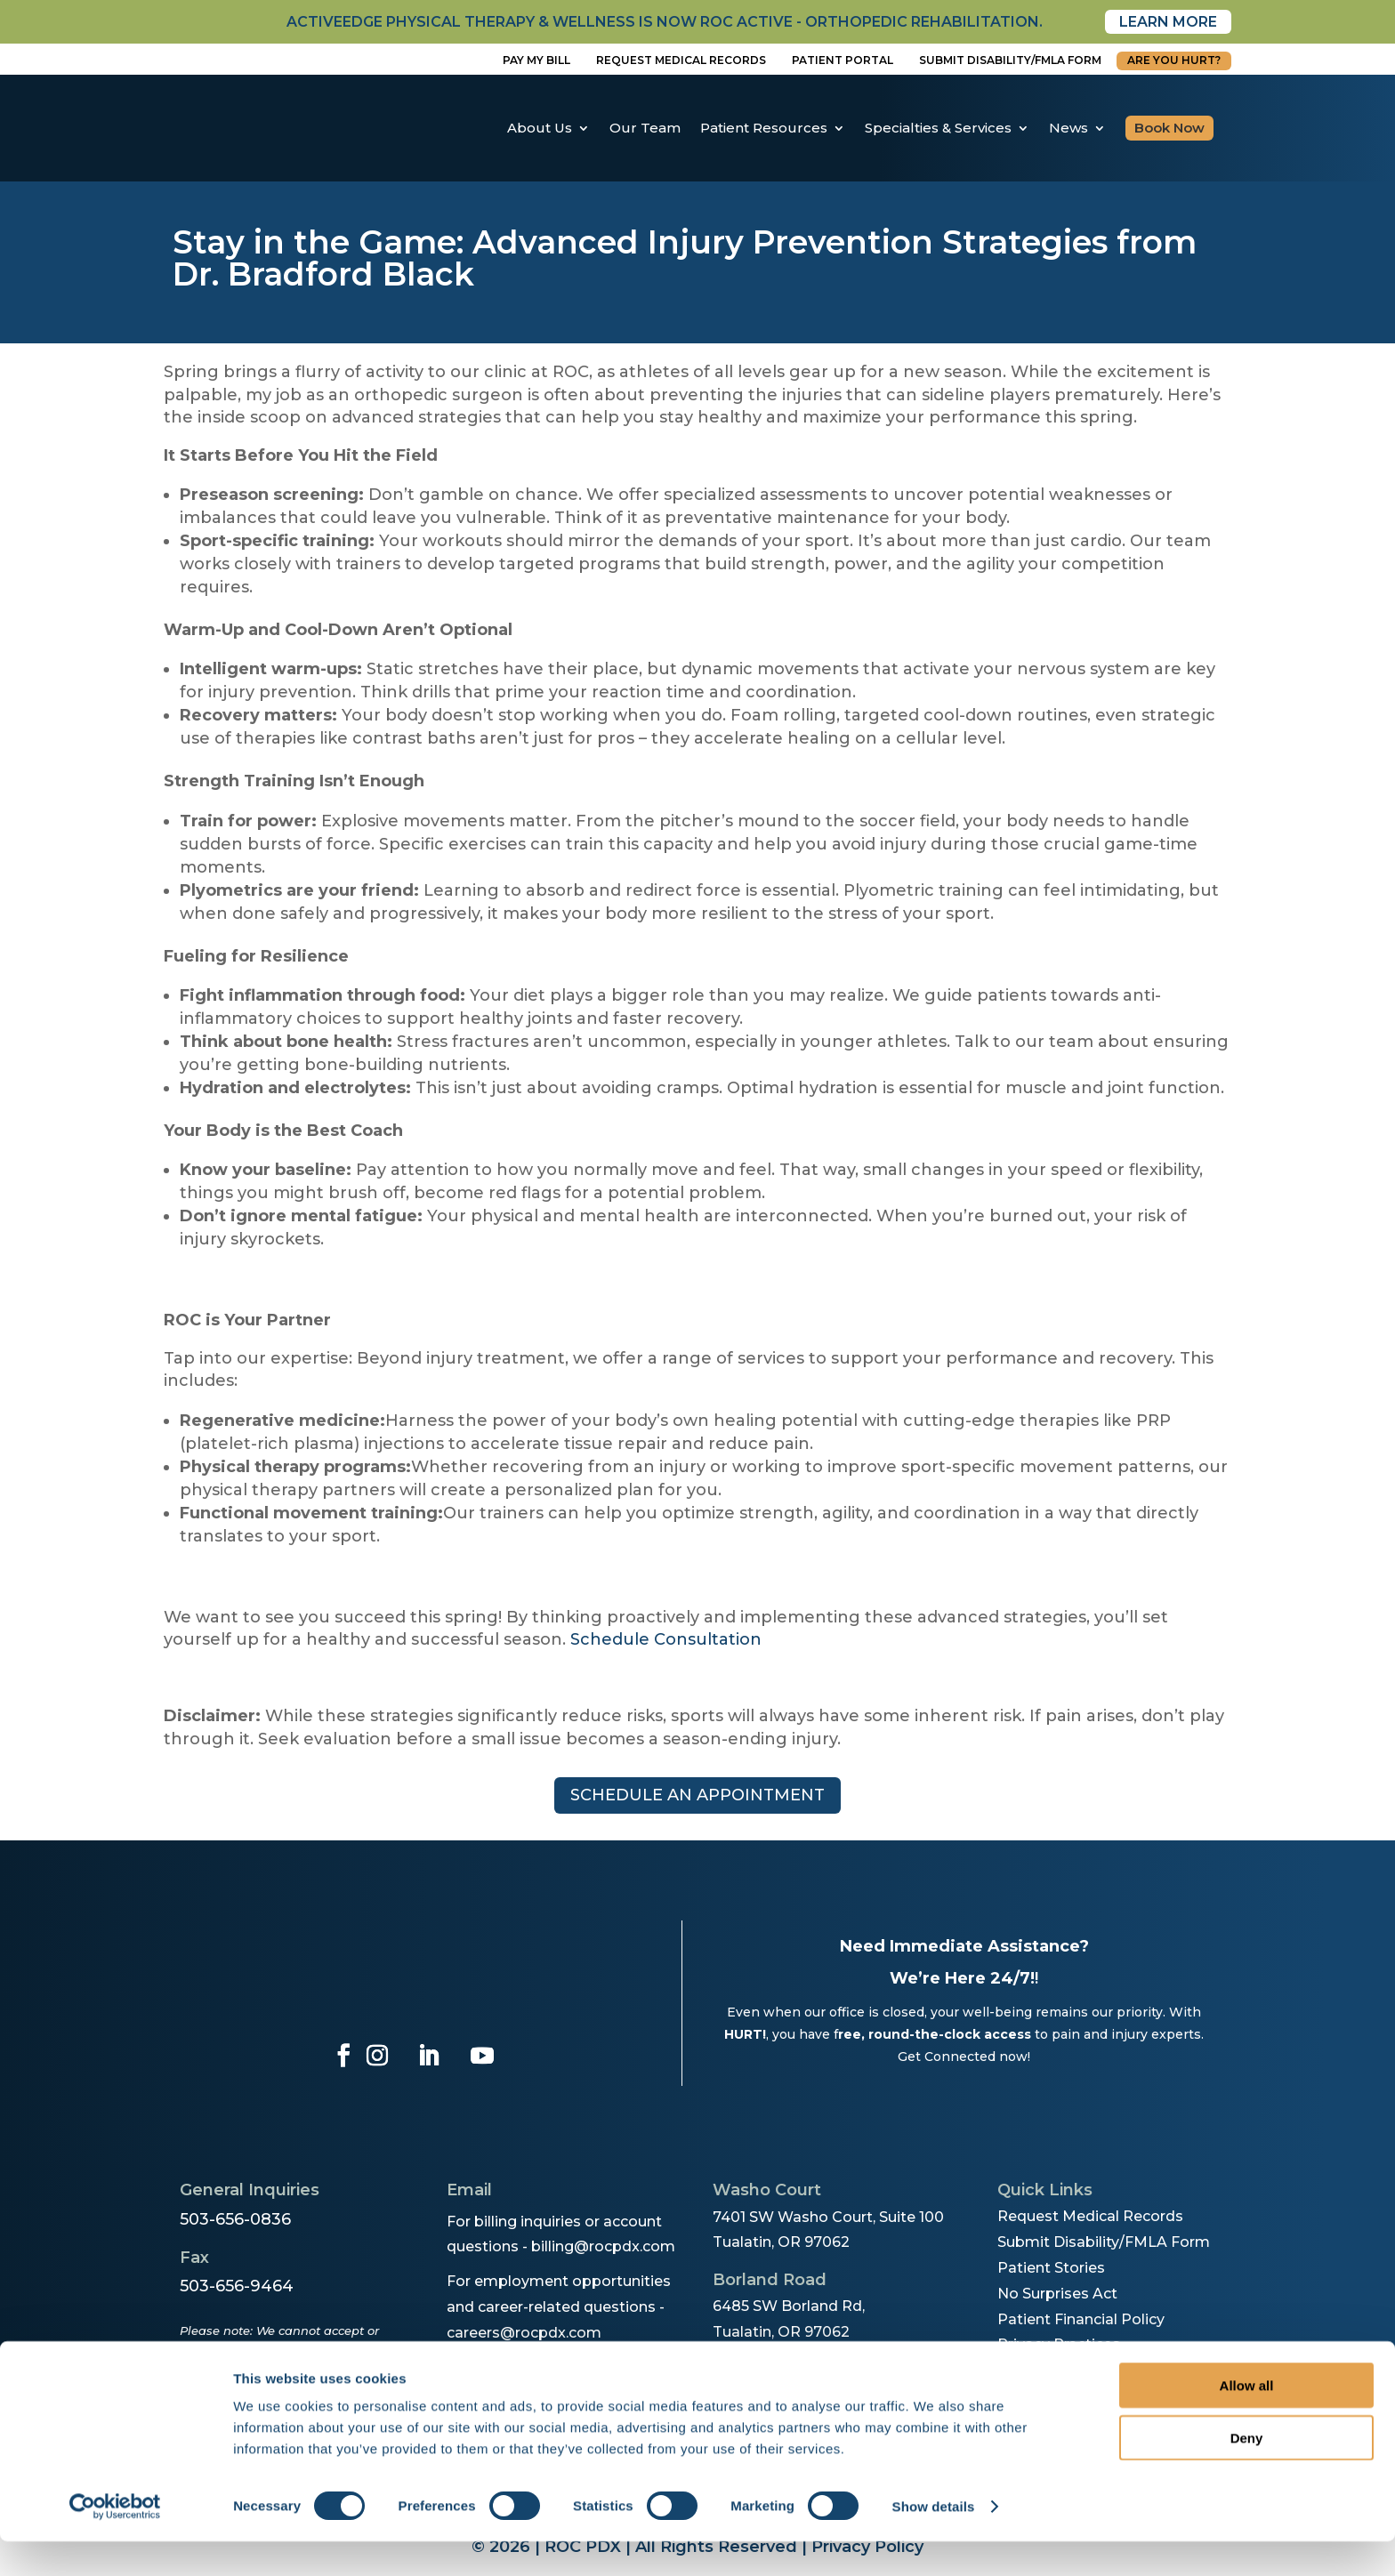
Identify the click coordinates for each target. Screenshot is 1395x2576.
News (1068, 127)
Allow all (1247, 2419)
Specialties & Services (938, 127)
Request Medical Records (681, 60)
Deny (1246, 2472)
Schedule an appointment (697, 1795)
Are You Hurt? (1174, 60)
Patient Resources (763, 127)
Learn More (1168, 21)
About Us (539, 127)
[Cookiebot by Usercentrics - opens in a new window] (115, 2541)
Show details (933, 2540)
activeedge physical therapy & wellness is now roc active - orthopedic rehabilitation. (664, 21)
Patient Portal (842, 60)
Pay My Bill (536, 60)
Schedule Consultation (666, 1639)
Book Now (1169, 127)
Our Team (645, 127)
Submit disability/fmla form (1010, 60)
